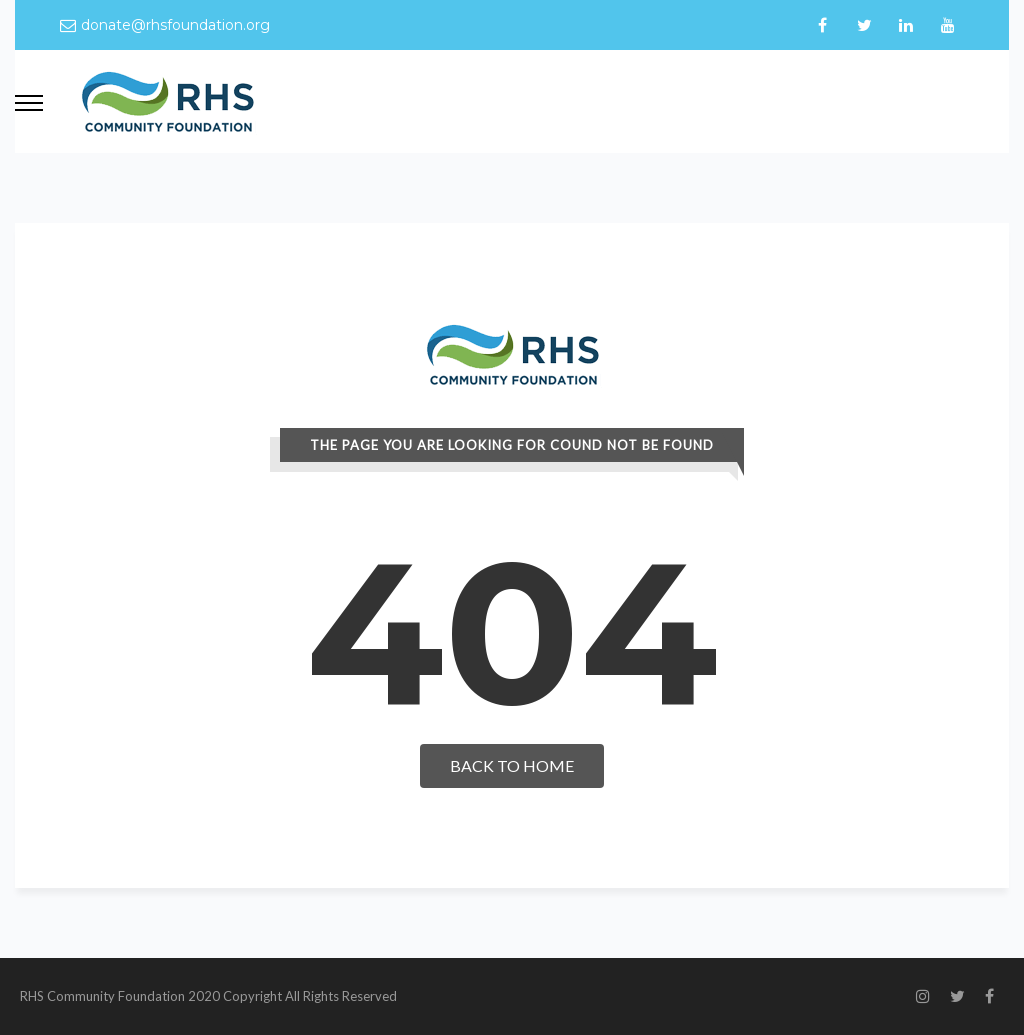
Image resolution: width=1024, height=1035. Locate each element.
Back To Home (512, 765)
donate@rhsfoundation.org (175, 25)
